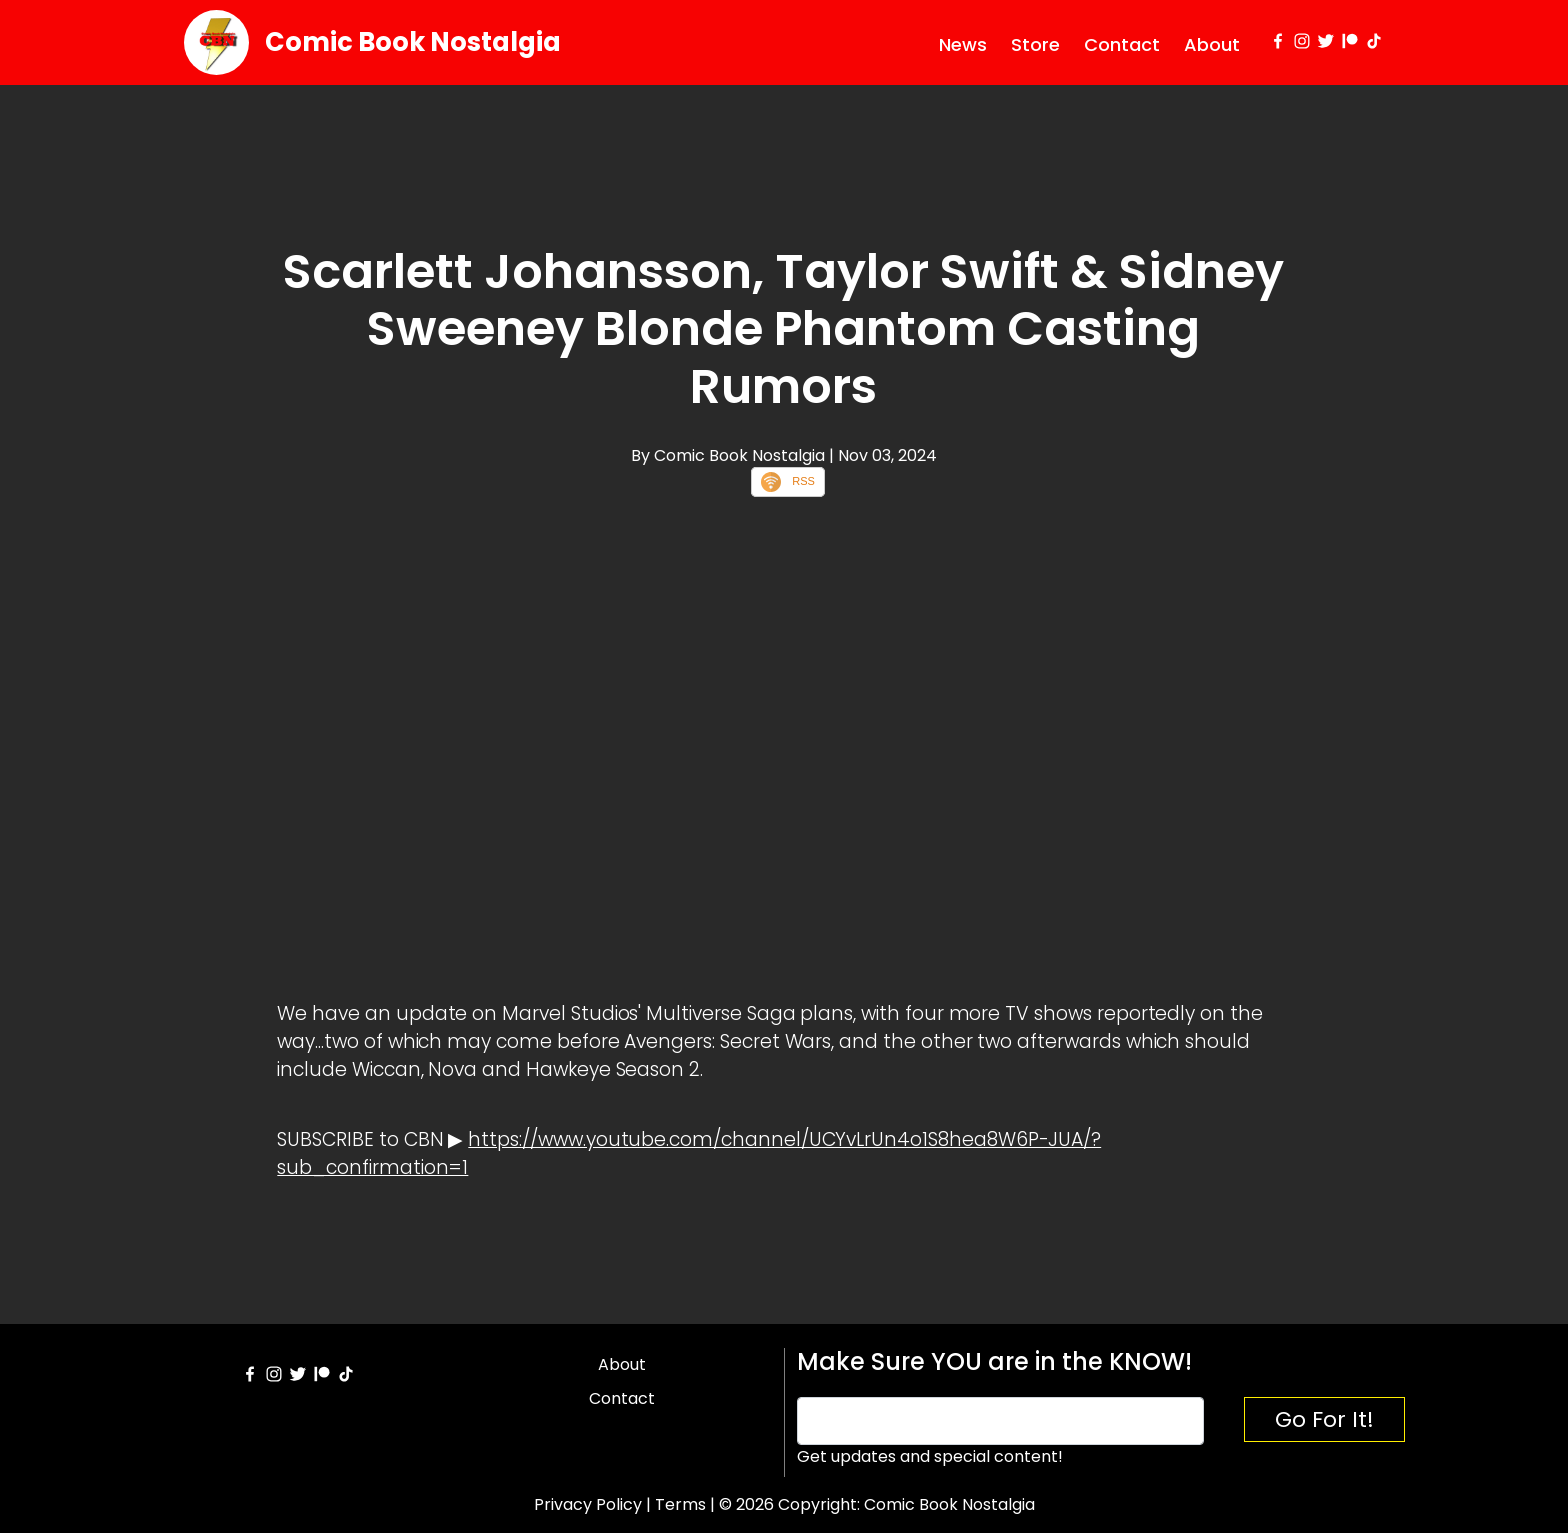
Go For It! (1324, 1419)
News (963, 44)
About (1212, 44)
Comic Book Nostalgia (413, 42)
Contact (1122, 44)
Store (1035, 44)
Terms (680, 1504)
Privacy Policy (588, 1504)
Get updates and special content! (930, 1456)
